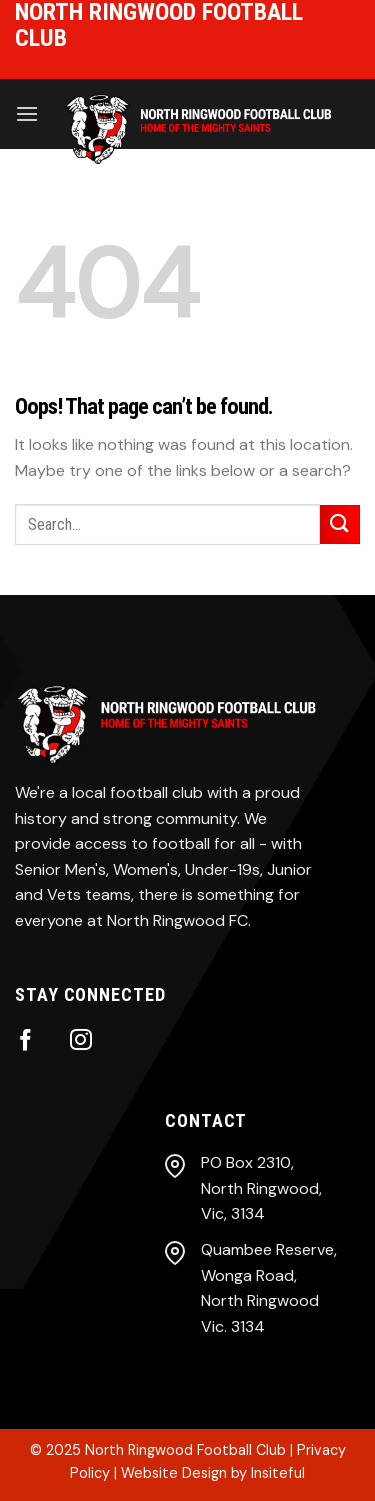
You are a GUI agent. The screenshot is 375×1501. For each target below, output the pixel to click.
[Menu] (27, 113)
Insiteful (278, 1473)
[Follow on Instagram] (81, 1041)
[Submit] (340, 524)
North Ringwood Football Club (185, 1450)
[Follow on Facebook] (26, 1041)
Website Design (174, 1473)
